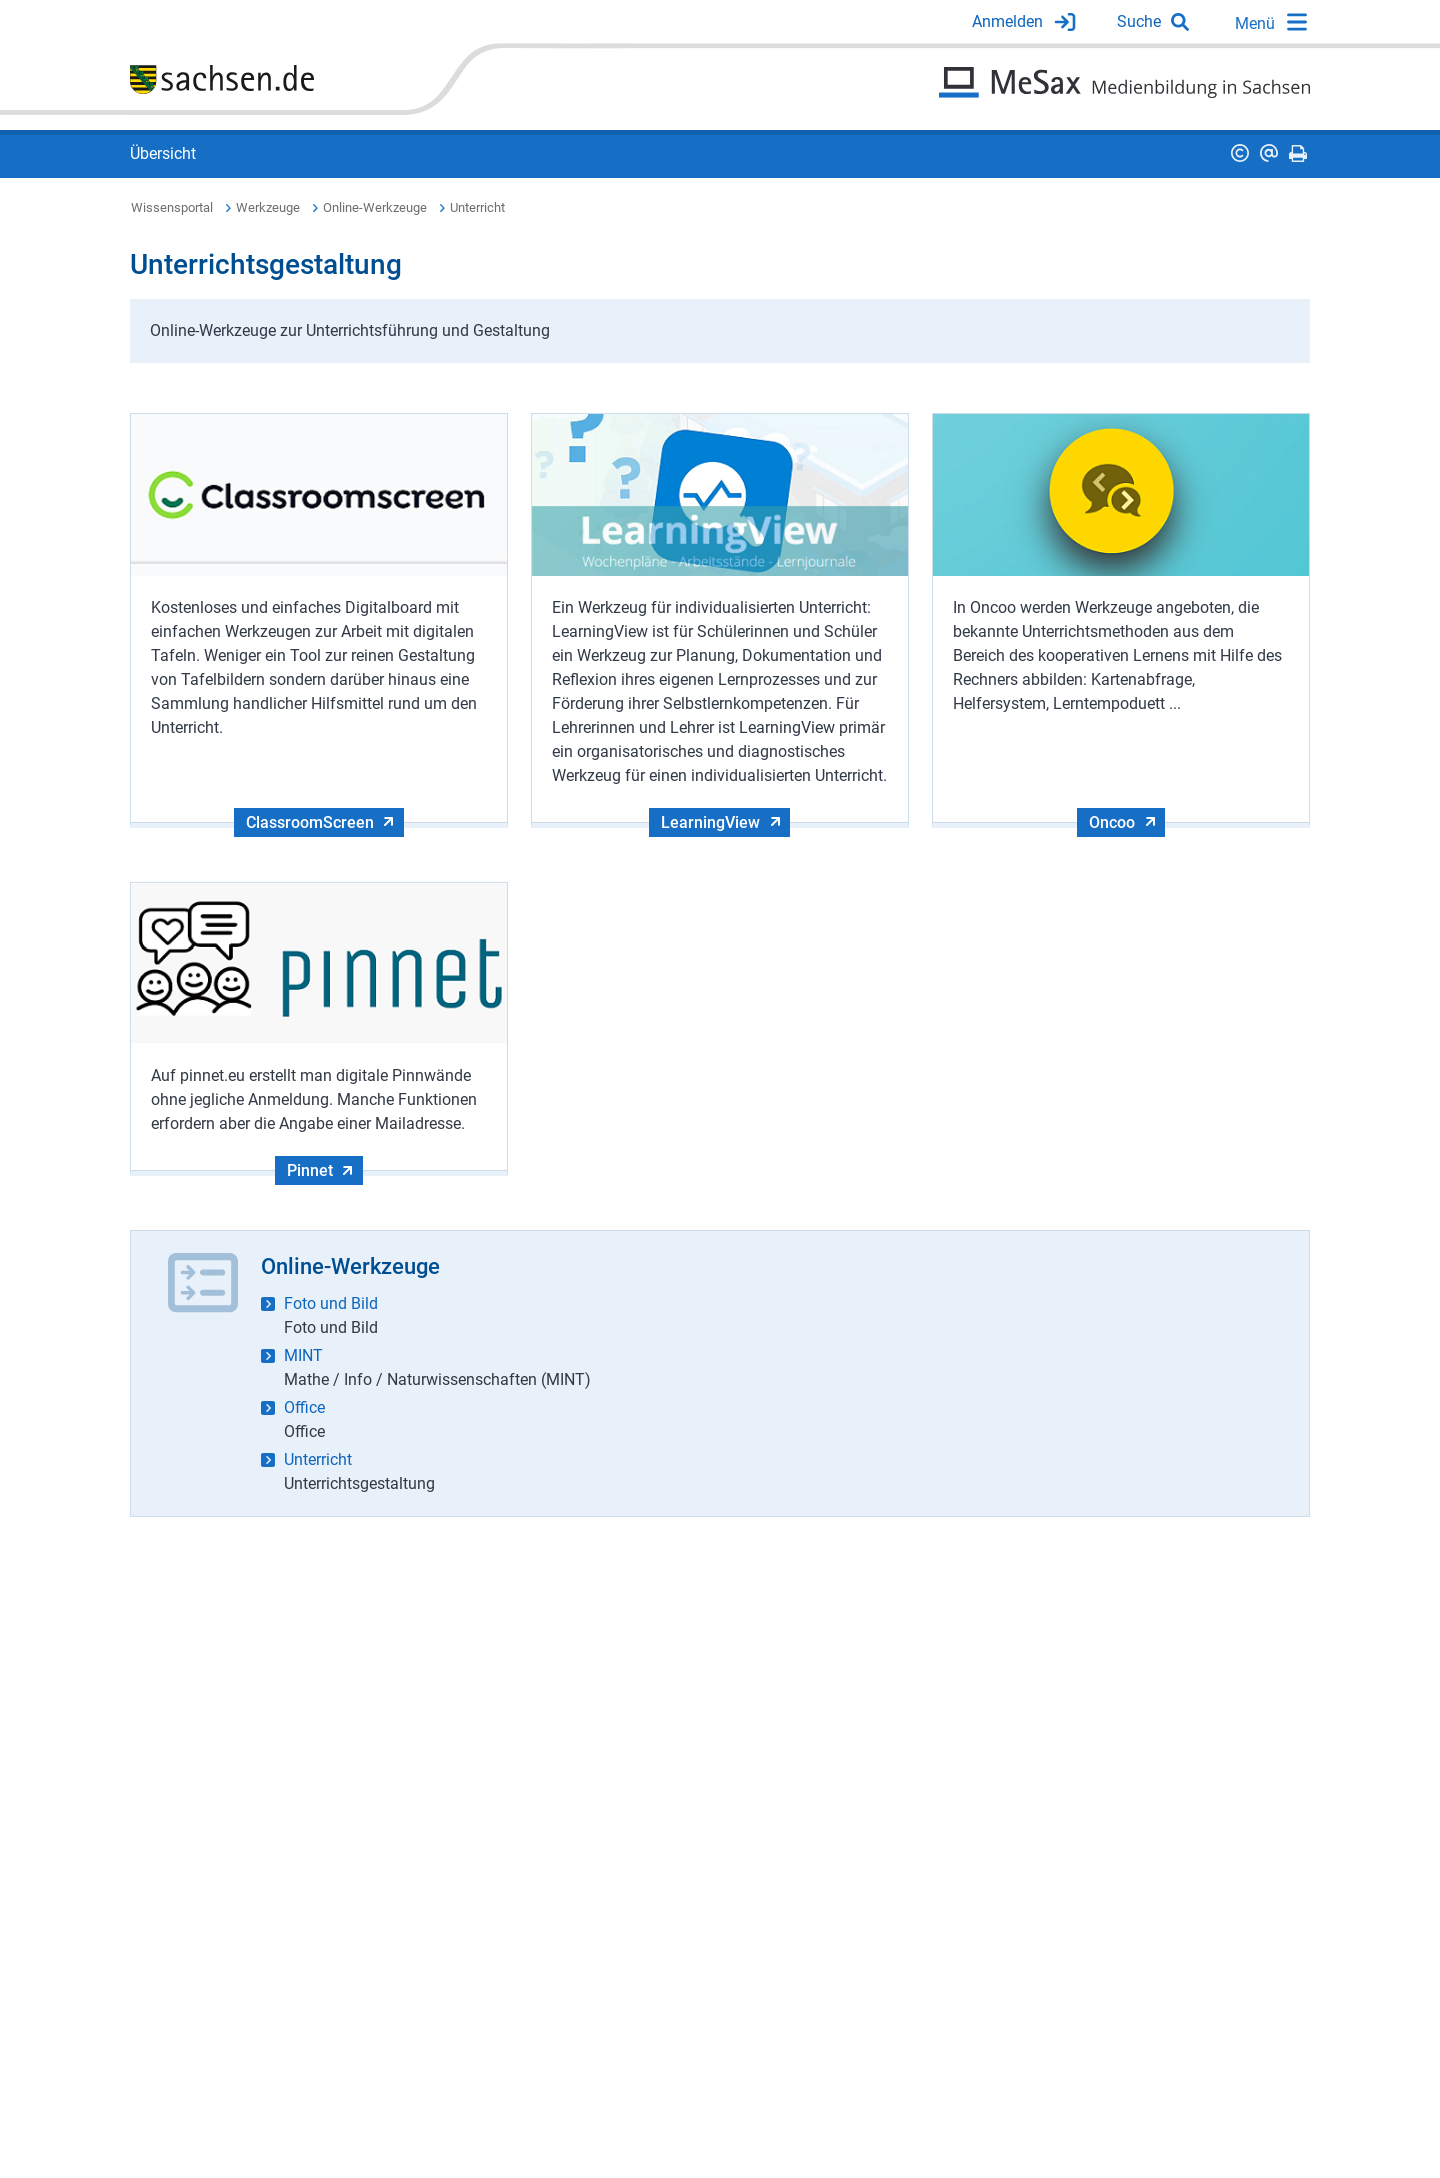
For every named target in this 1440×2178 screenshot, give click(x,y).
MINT (303, 1355)
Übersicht (163, 153)
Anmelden (1007, 21)
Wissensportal (172, 207)
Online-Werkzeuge (375, 207)
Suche (1139, 21)
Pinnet (310, 1170)
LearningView (710, 822)
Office (304, 1407)
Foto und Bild (331, 1303)
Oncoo (1112, 822)
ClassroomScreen (310, 822)
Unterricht (477, 207)
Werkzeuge (268, 207)
